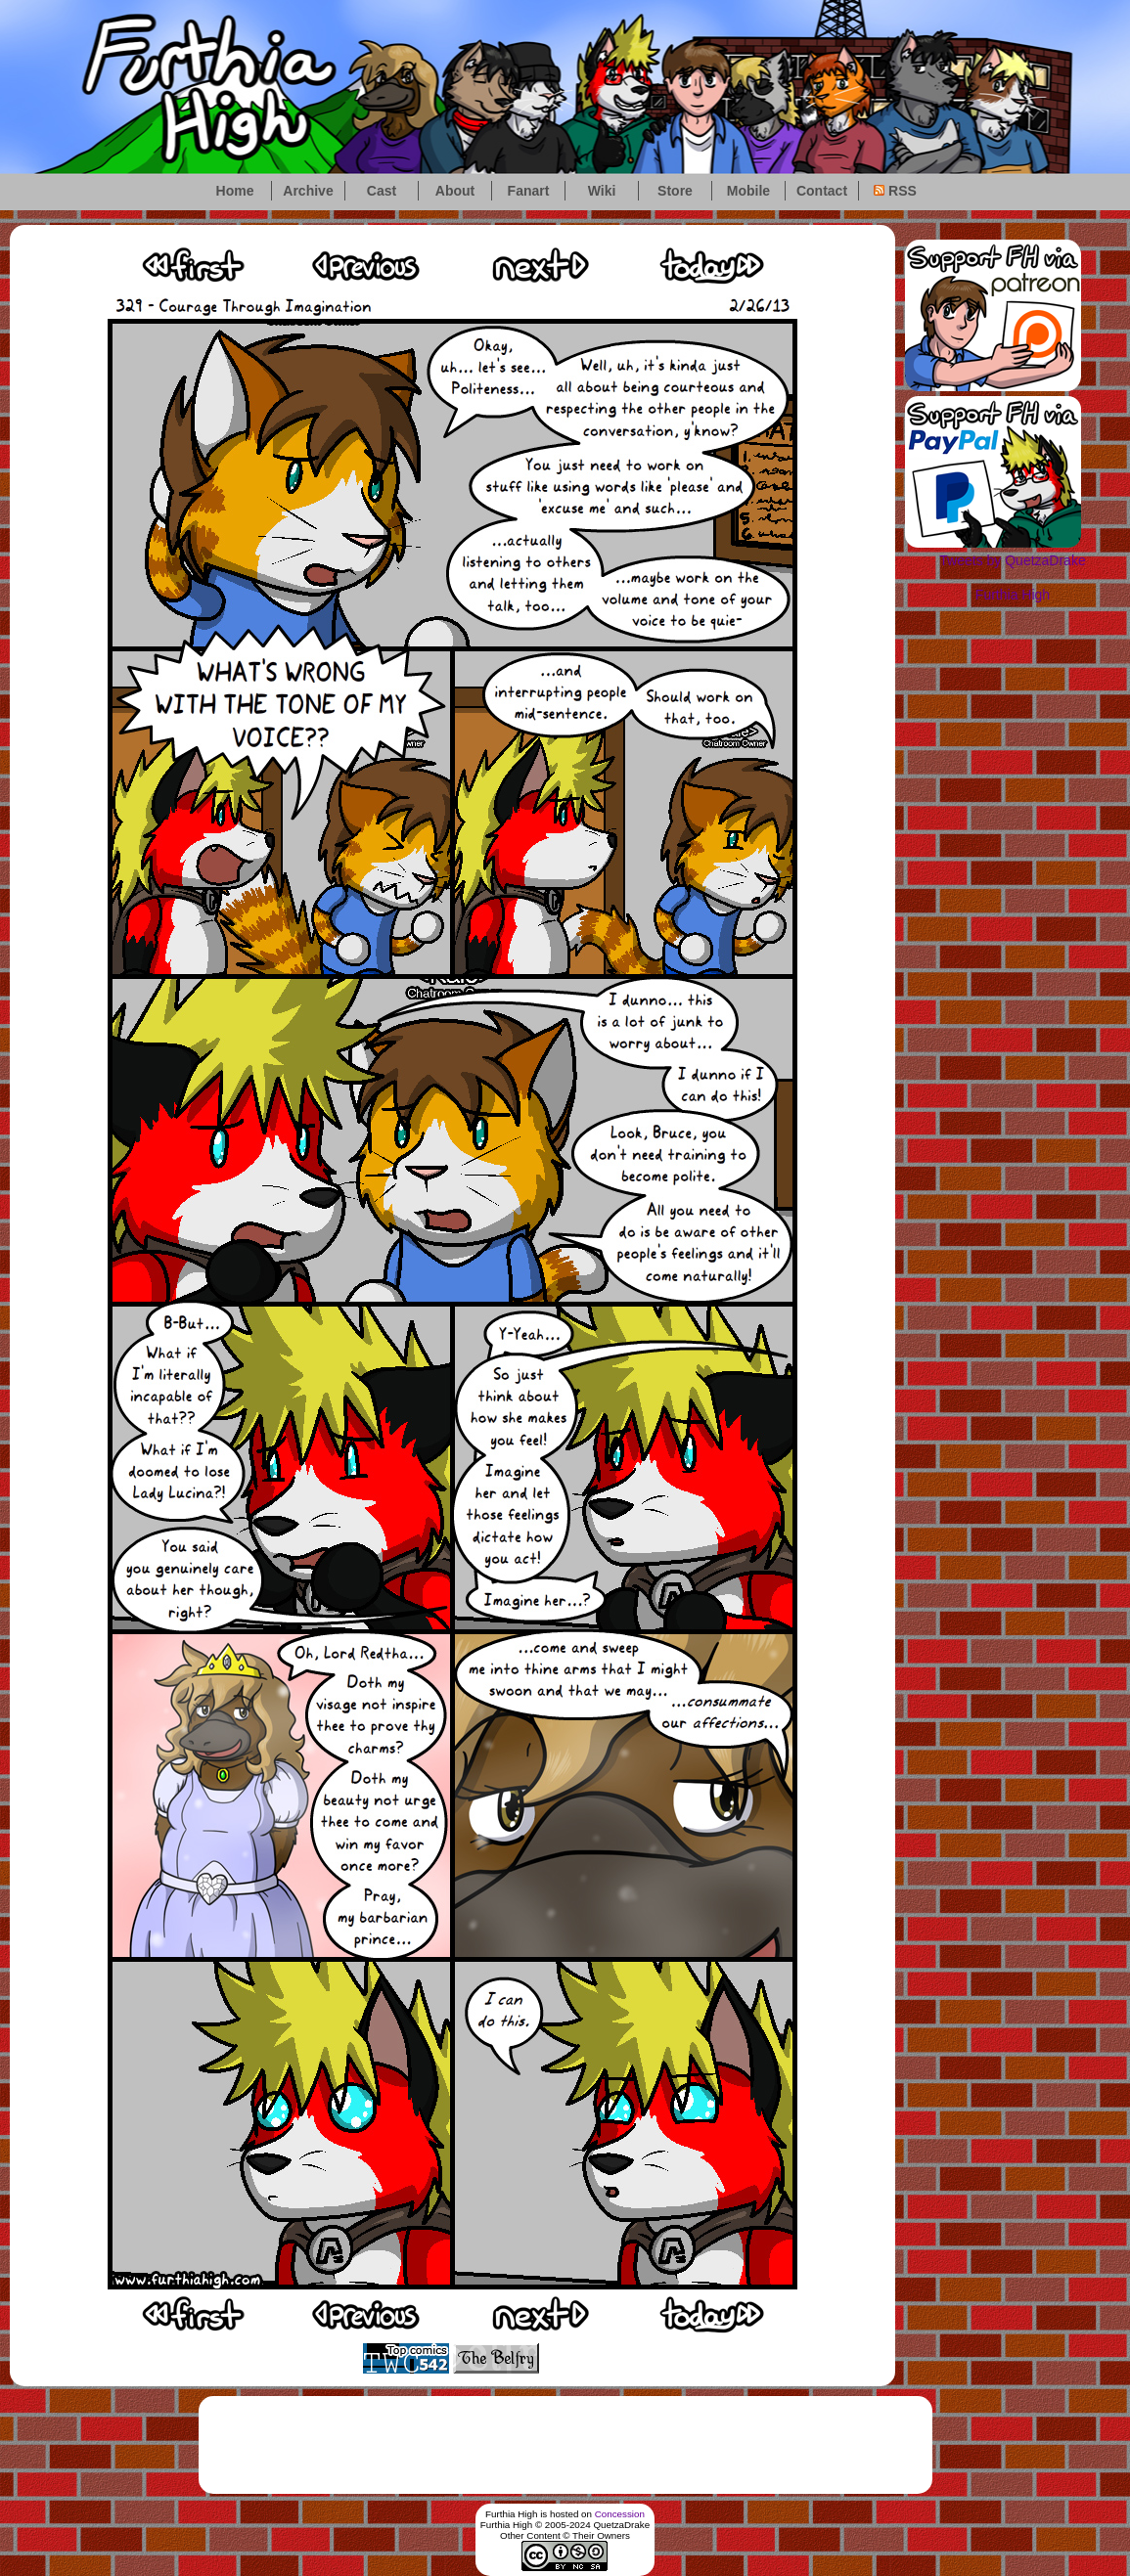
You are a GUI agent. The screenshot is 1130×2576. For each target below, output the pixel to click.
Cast (381, 191)
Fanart (529, 191)
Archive (308, 191)
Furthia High (1012, 594)
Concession (620, 2514)
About (455, 191)
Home (235, 191)
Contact (821, 191)
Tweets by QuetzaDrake (1012, 560)
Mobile (748, 191)
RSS (895, 191)
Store (675, 191)
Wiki (602, 191)
